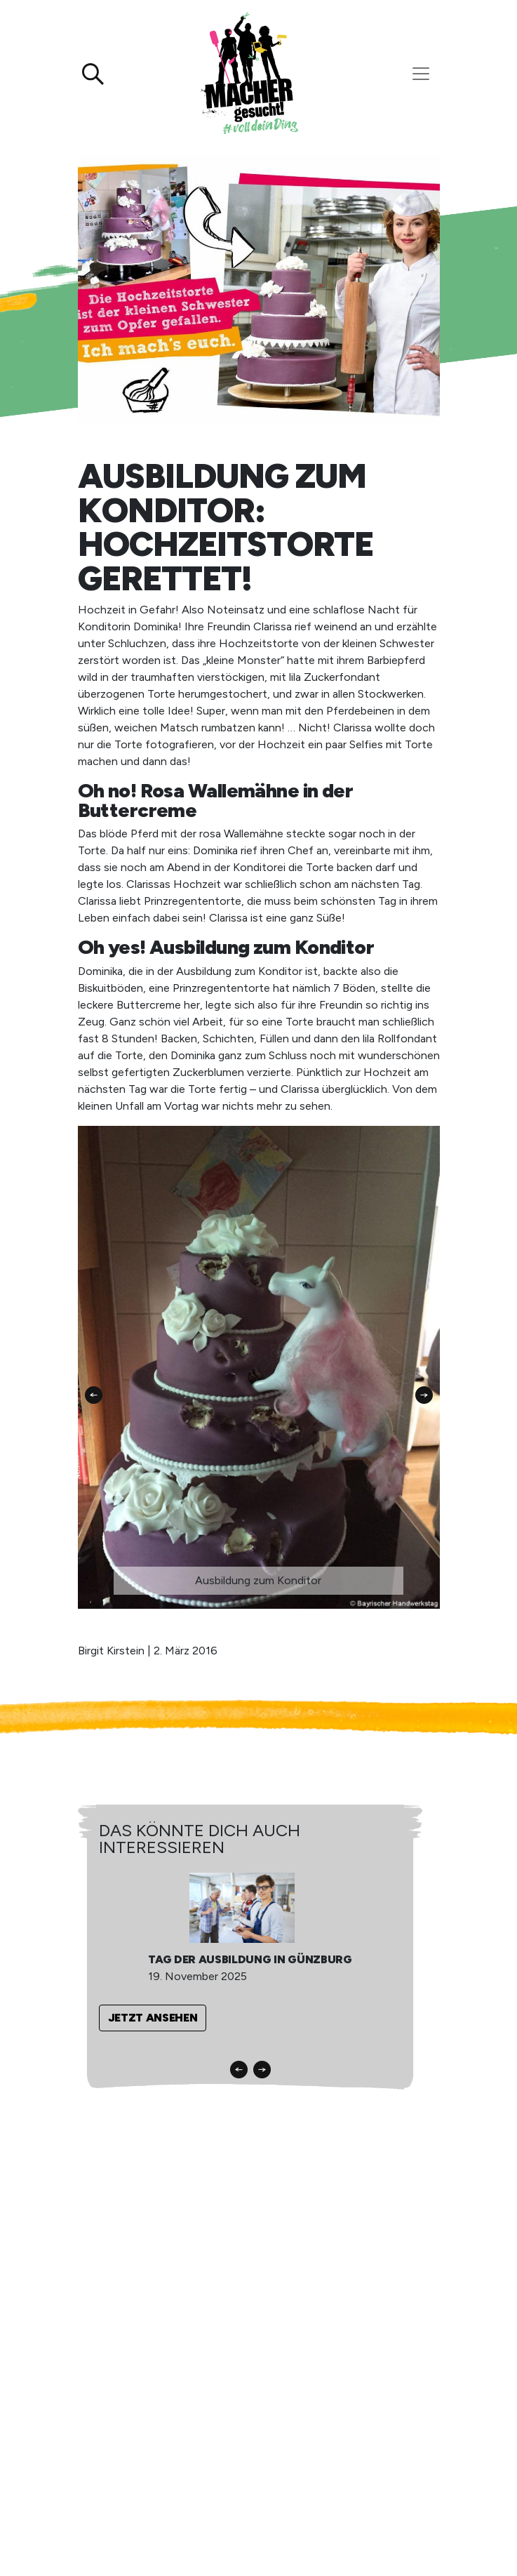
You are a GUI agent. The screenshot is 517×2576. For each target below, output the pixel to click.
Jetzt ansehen (153, 2017)
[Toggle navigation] (421, 73)
